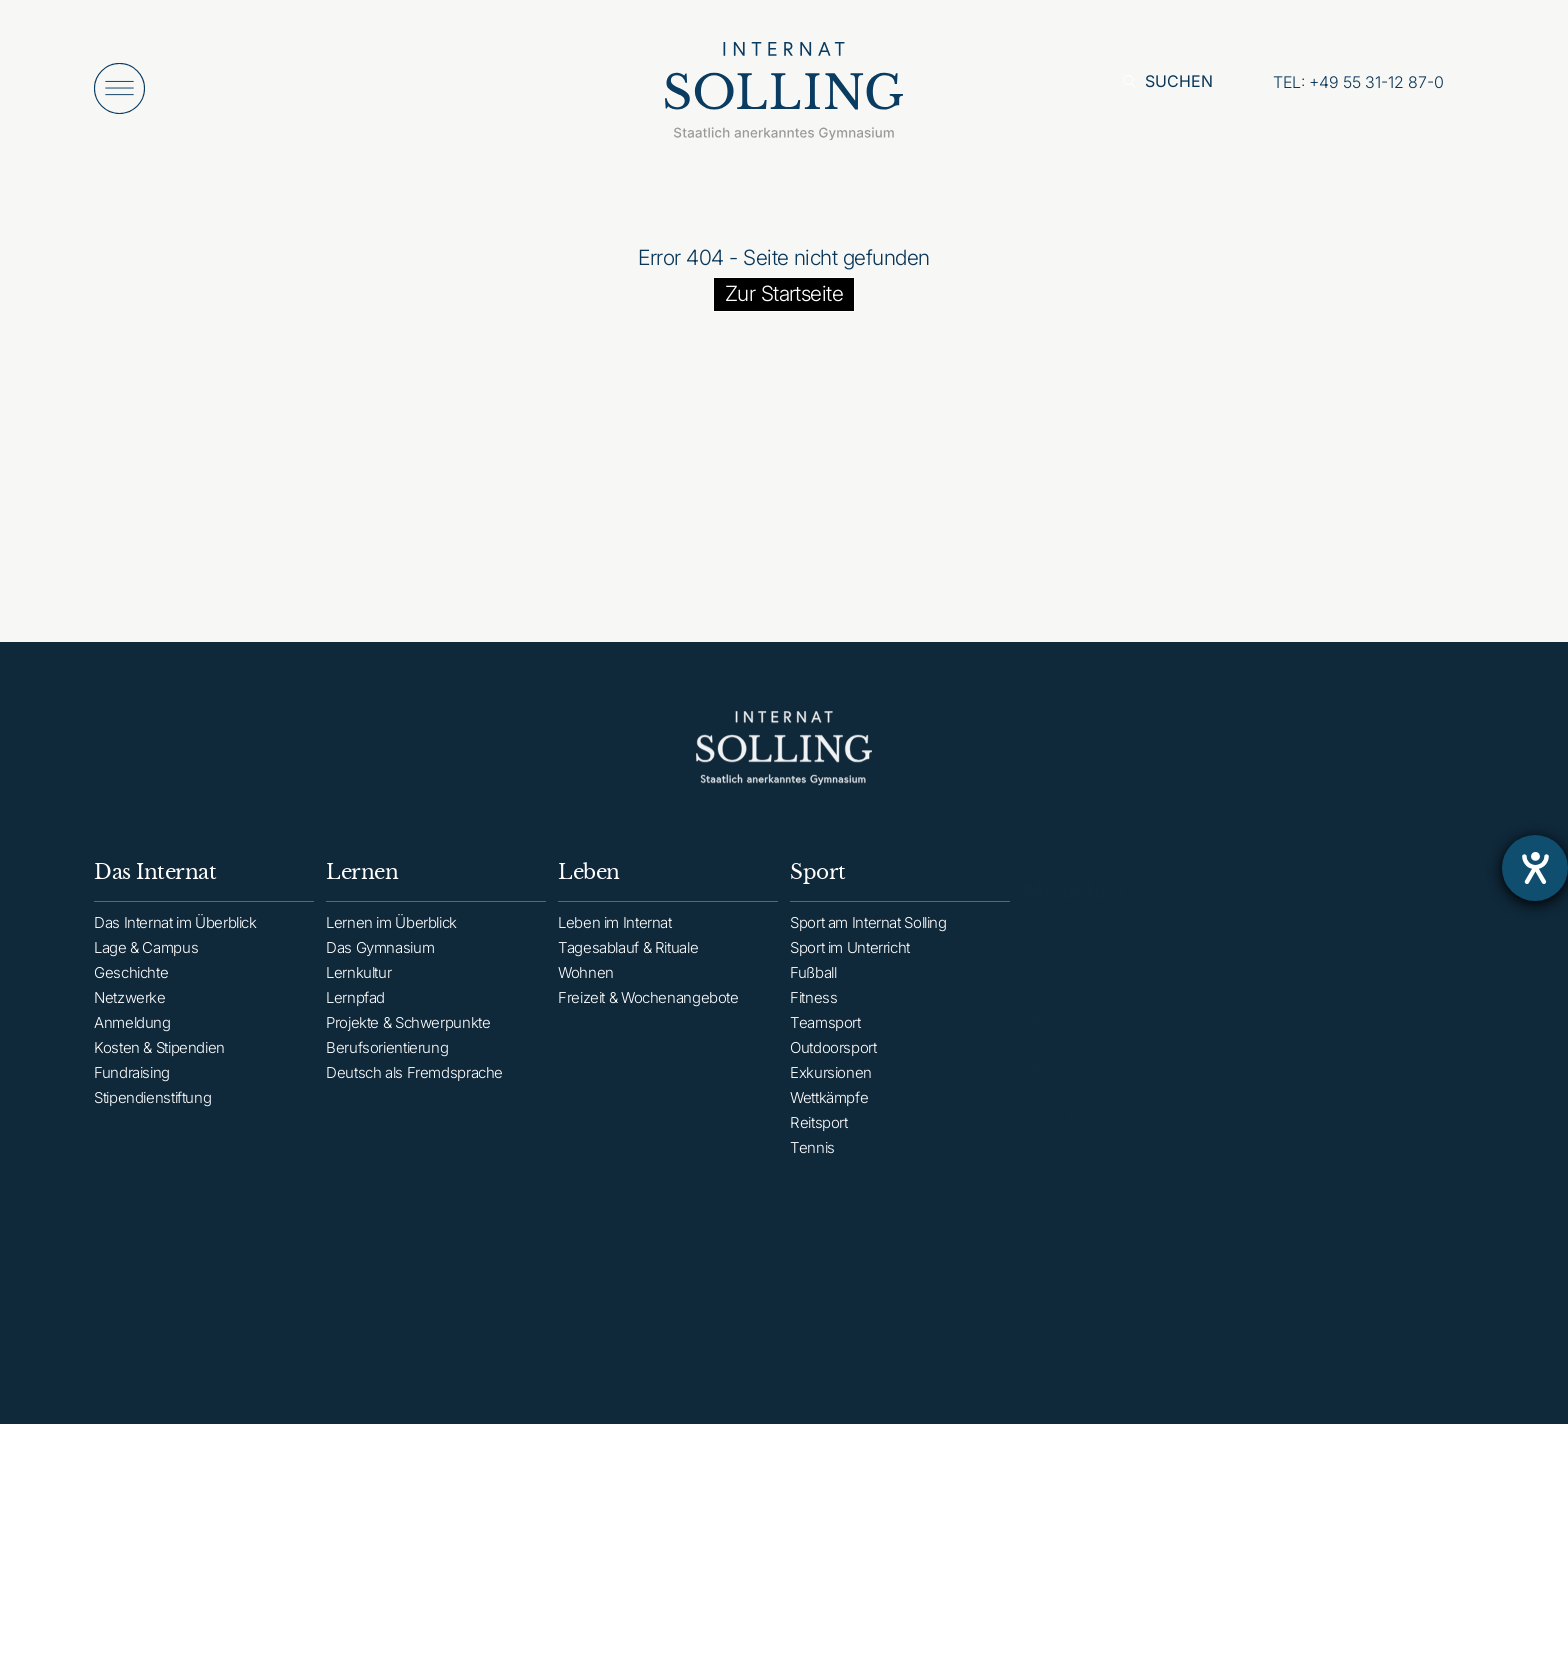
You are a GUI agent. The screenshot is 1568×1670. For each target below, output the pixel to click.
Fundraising (132, 1082)
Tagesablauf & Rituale (628, 967)
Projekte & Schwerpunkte (408, 1038)
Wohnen (586, 992)
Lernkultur (358, 988)
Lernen (362, 888)
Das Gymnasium (380, 963)
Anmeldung (132, 1032)
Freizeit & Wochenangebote (648, 1017)
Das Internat (155, 882)
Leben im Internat (615, 942)
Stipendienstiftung (152, 1107)
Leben (589, 892)
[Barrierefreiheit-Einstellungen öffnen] (1535, 868)
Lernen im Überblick (391, 938)
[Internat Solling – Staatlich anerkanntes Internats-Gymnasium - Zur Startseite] (784, 96)
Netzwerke (130, 1007)
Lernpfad (355, 1013)
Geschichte (131, 982)
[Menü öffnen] (119, 88)
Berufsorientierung (387, 1063)
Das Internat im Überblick (175, 932)
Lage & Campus (146, 957)
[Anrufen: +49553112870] (1358, 82)
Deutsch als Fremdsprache (414, 1088)
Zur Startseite (784, 293)
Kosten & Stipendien (159, 1057)
